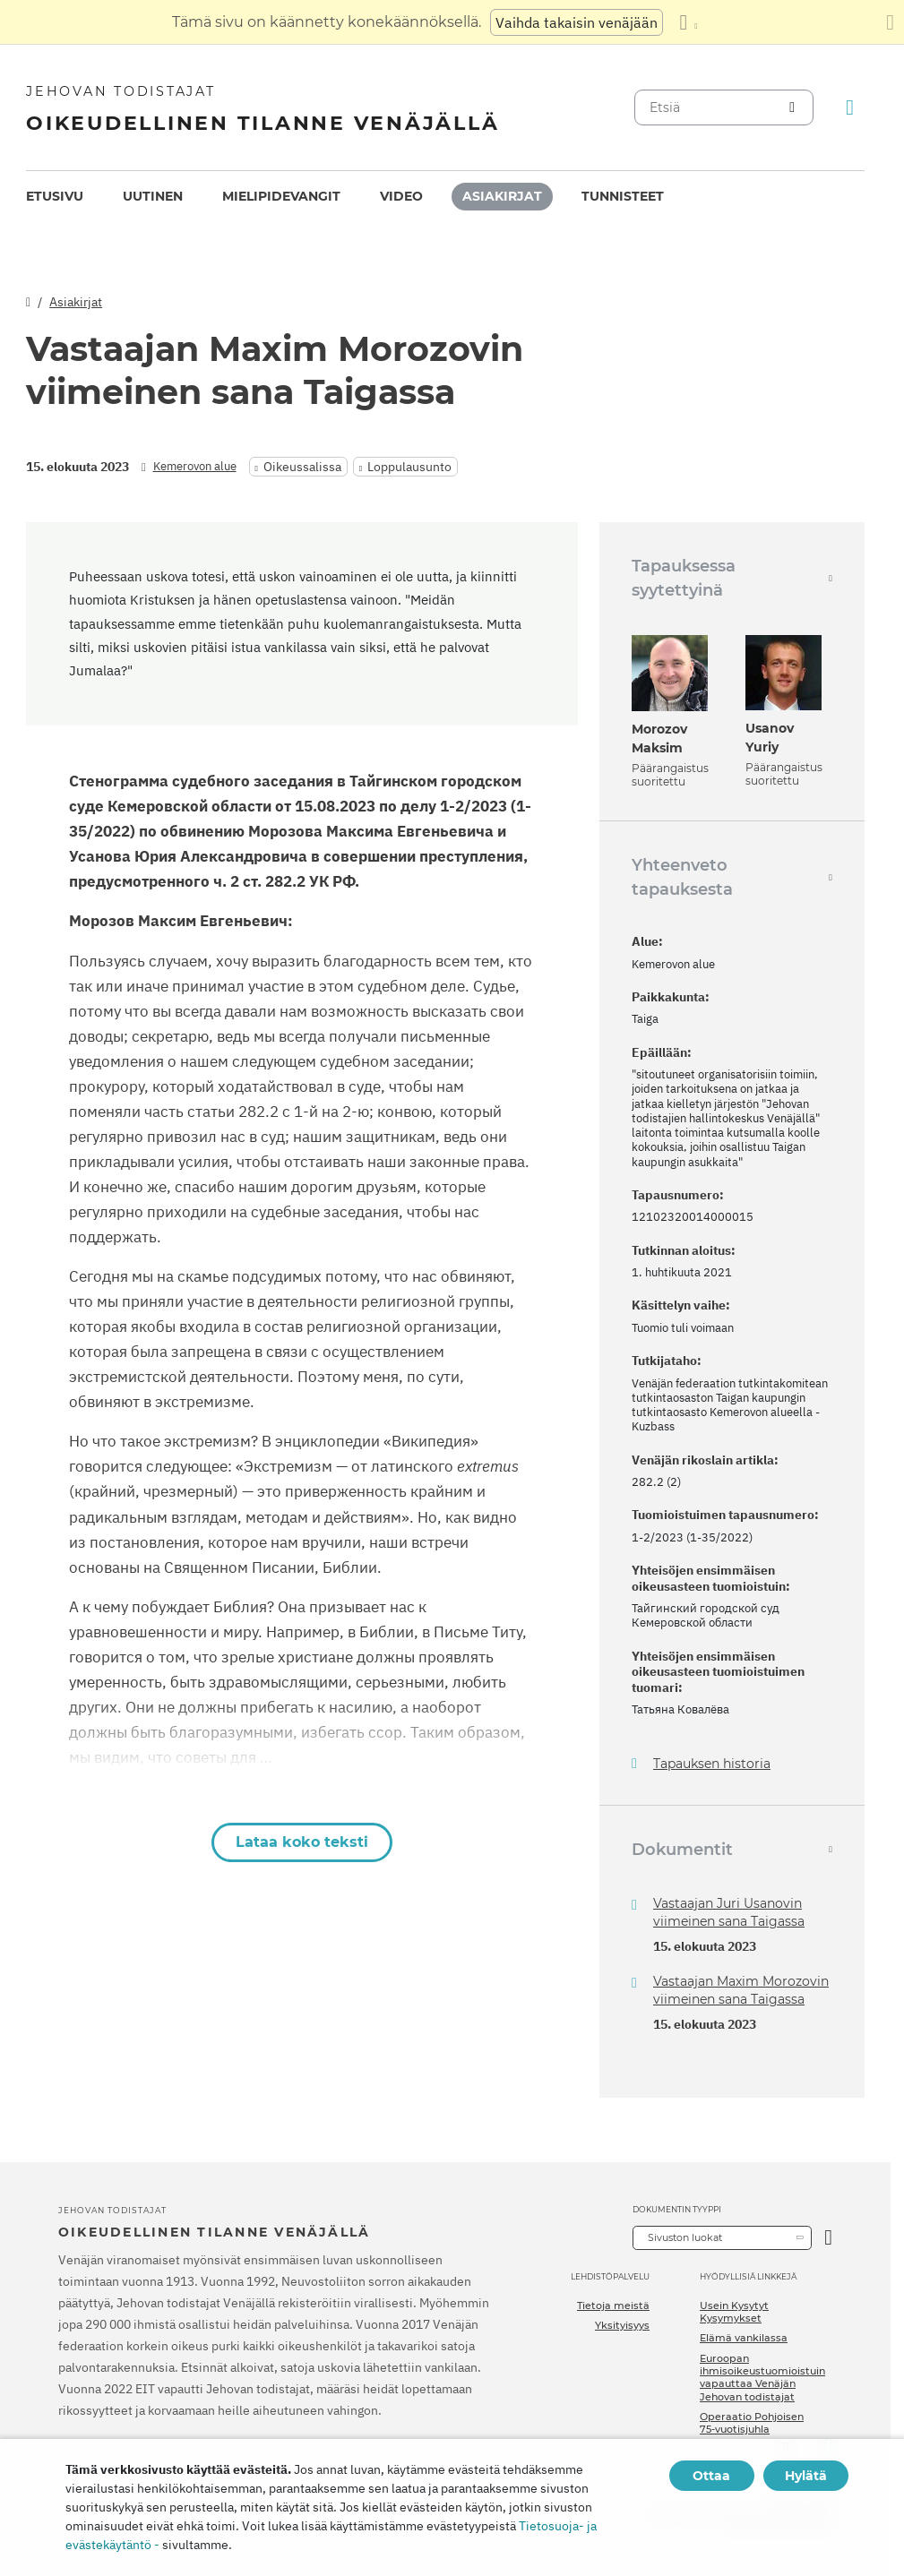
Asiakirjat (502, 196)
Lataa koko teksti (302, 1841)
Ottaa (711, 2476)
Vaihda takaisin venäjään (576, 22)
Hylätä (806, 2476)
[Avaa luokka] (828, 2238)
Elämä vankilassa (744, 2337)
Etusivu (54, 196)
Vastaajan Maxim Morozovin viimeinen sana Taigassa (741, 1990)
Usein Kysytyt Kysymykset (734, 2311)
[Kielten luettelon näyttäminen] (688, 22)
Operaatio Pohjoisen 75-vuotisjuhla (752, 2422)
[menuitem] (54, 196)
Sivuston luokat (685, 2237)
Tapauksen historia (712, 1764)
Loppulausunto (409, 467)
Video (401, 196)
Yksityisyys (622, 2325)
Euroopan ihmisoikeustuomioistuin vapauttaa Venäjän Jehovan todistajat (762, 2377)
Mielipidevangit (281, 196)
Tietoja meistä (613, 2305)
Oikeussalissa (302, 467)
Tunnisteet (622, 196)
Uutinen (153, 196)
